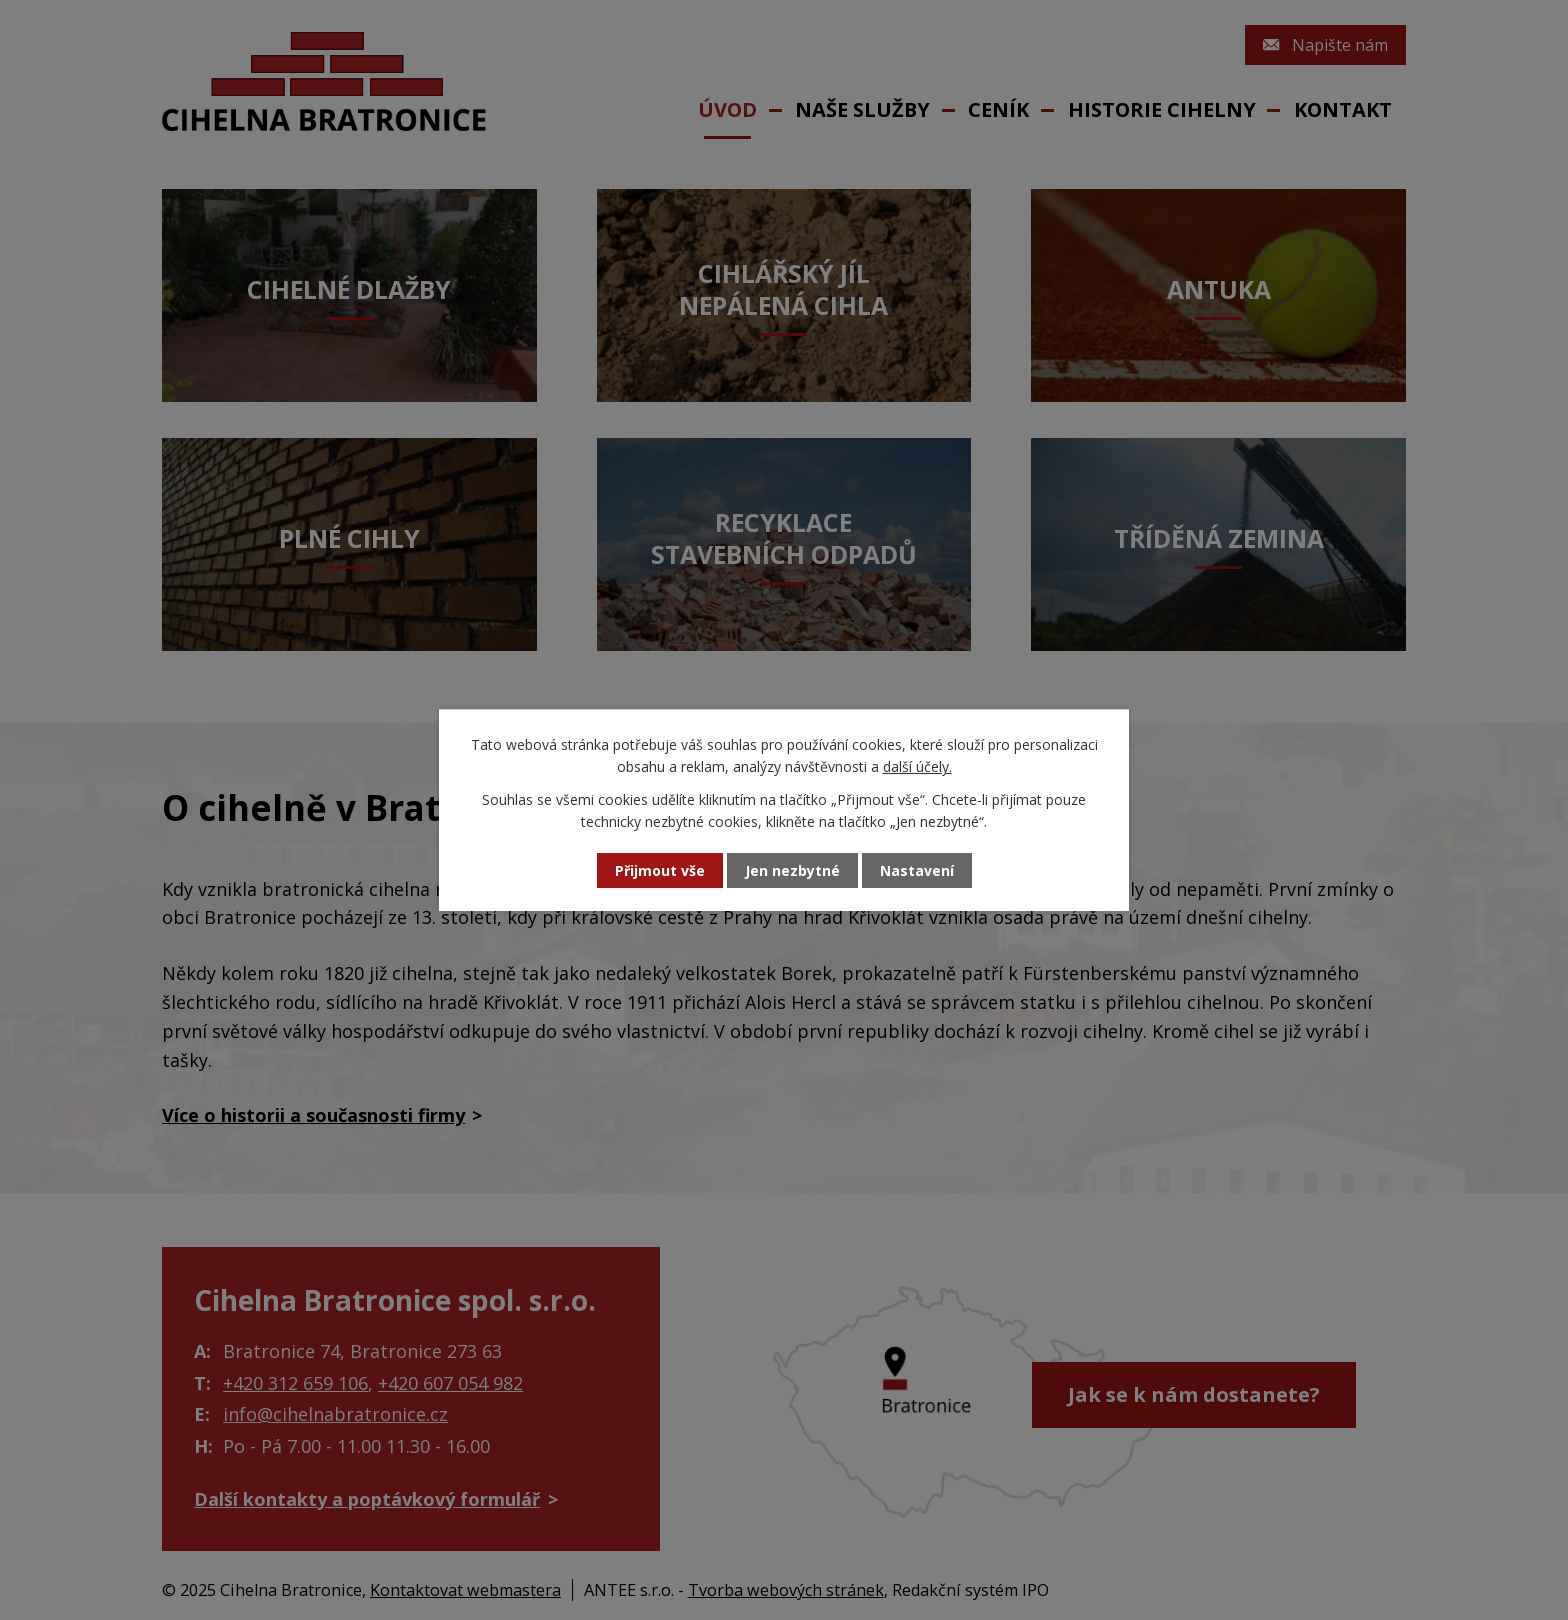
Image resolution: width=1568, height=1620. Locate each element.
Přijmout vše (660, 870)
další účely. (917, 766)
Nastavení (917, 870)
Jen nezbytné (792, 870)
